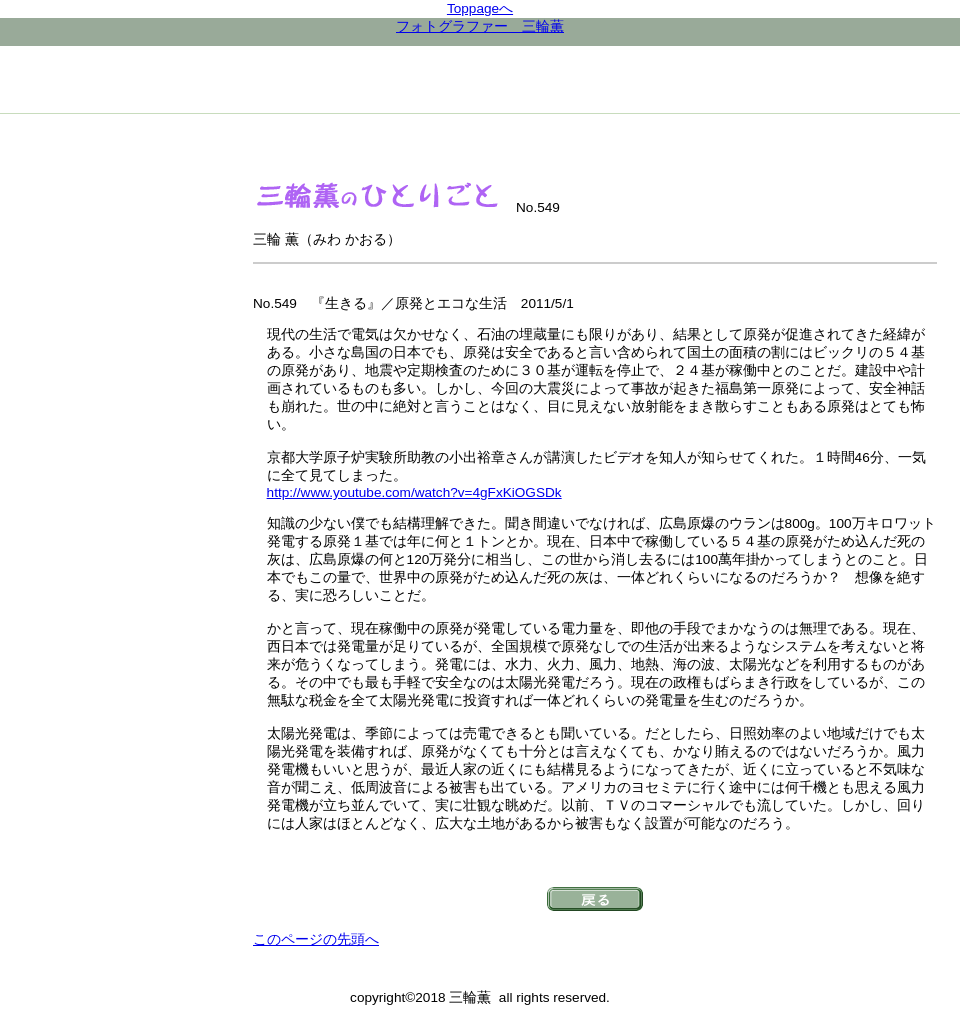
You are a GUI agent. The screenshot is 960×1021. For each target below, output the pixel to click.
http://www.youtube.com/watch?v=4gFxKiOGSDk (414, 492)
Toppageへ (480, 8)
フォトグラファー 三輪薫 (480, 26)
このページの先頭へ (316, 939)
